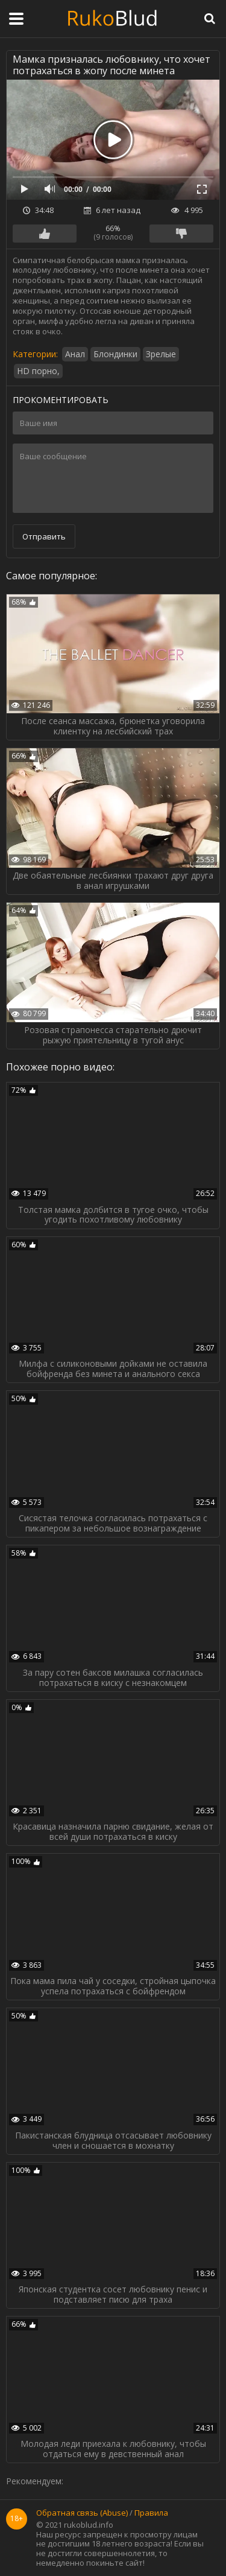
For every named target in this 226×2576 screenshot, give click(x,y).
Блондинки (115, 354)
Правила (151, 2513)
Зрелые (161, 354)
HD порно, (38, 371)
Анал (75, 354)
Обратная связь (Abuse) (82, 2513)
